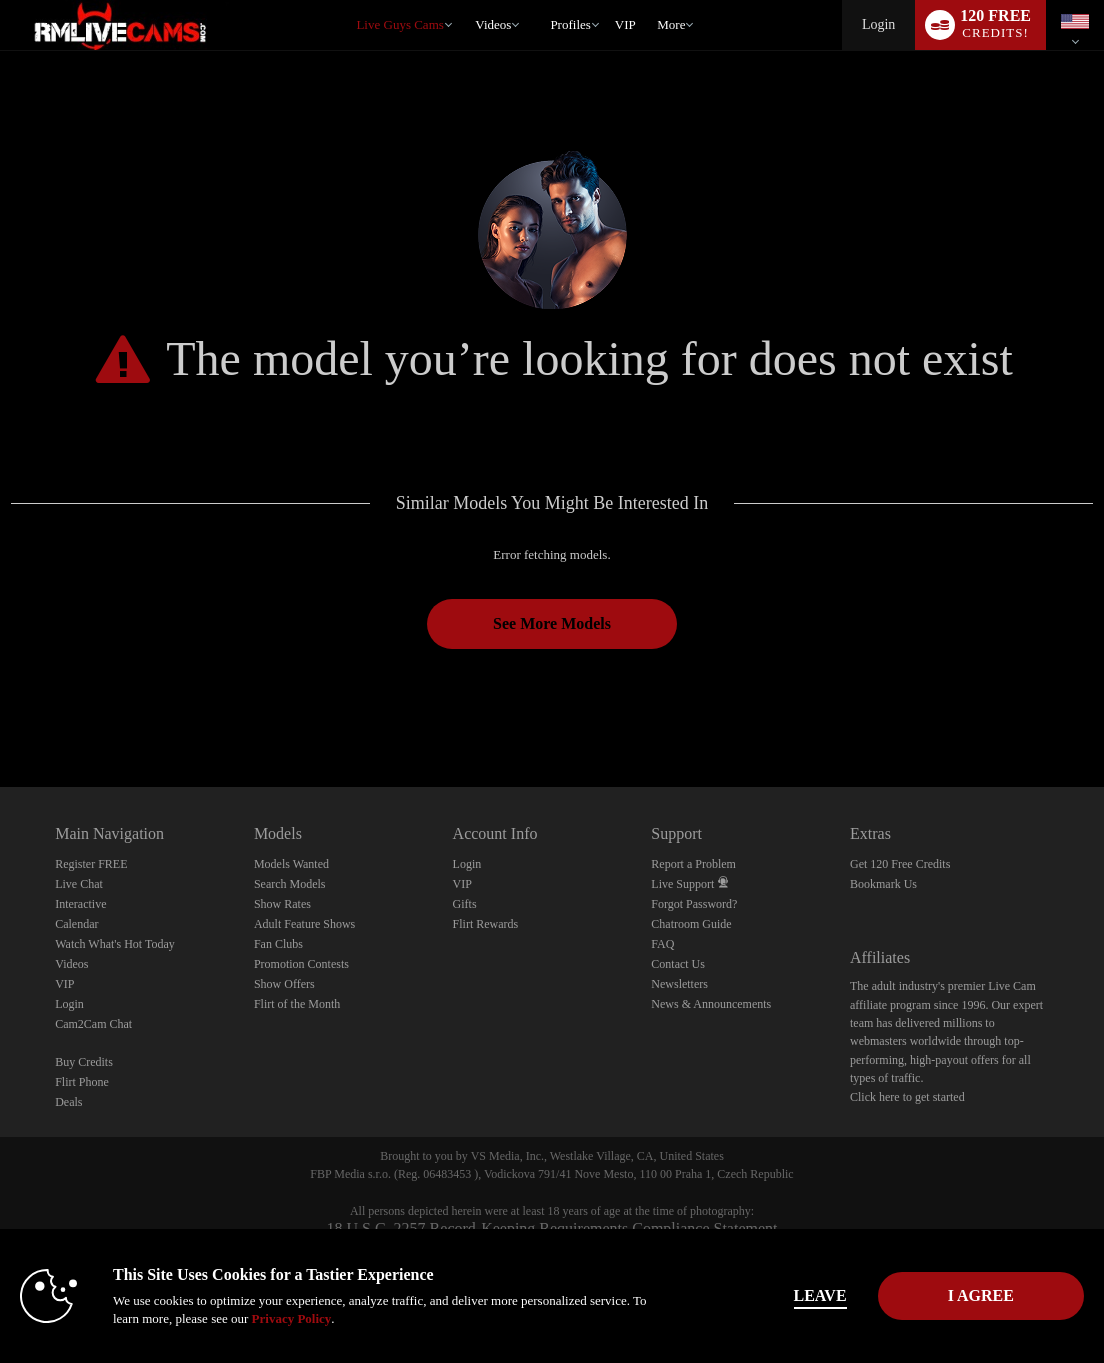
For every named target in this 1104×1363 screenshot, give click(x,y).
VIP (625, 24)
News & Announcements (711, 1004)
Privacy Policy (308, 1318)
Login (878, 24)
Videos (493, 24)
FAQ (662, 944)
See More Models (552, 623)
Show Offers (284, 984)
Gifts (465, 904)
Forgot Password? (694, 904)
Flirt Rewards (486, 924)
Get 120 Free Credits (900, 864)
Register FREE (91, 864)
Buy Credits (84, 1062)
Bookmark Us (883, 884)
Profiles (570, 24)
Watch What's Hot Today (115, 944)
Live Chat (79, 884)
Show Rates (282, 904)
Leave (790, 1295)
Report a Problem (693, 864)
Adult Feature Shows (304, 924)
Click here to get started (907, 1097)
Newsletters (679, 984)
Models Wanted (291, 864)
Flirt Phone (82, 1082)
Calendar (76, 924)
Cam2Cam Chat (93, 1024)
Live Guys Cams (399, 24)
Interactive (80, 904)
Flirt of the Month (297, 1004)
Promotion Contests (301, 964)
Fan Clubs (278, 944)
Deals (68, 1102)
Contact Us (678, 964)
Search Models (290, 884)
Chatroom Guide (691, 924)
